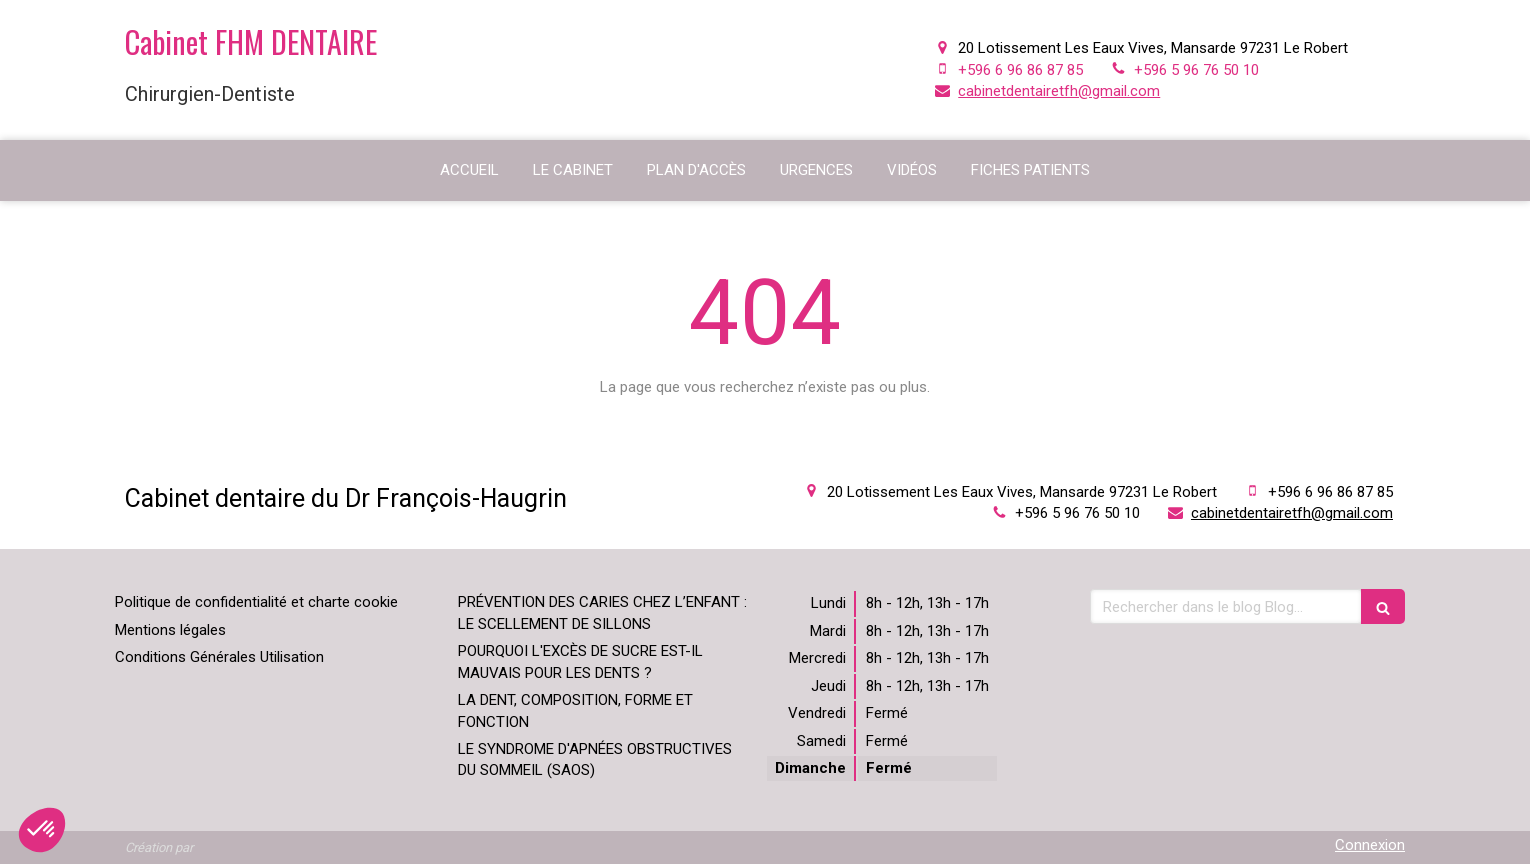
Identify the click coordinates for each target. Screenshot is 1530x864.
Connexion (1370, 845)
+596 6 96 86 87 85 (1020, 70)
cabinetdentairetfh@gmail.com (1059, 91)
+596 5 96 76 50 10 (1196, 70)
